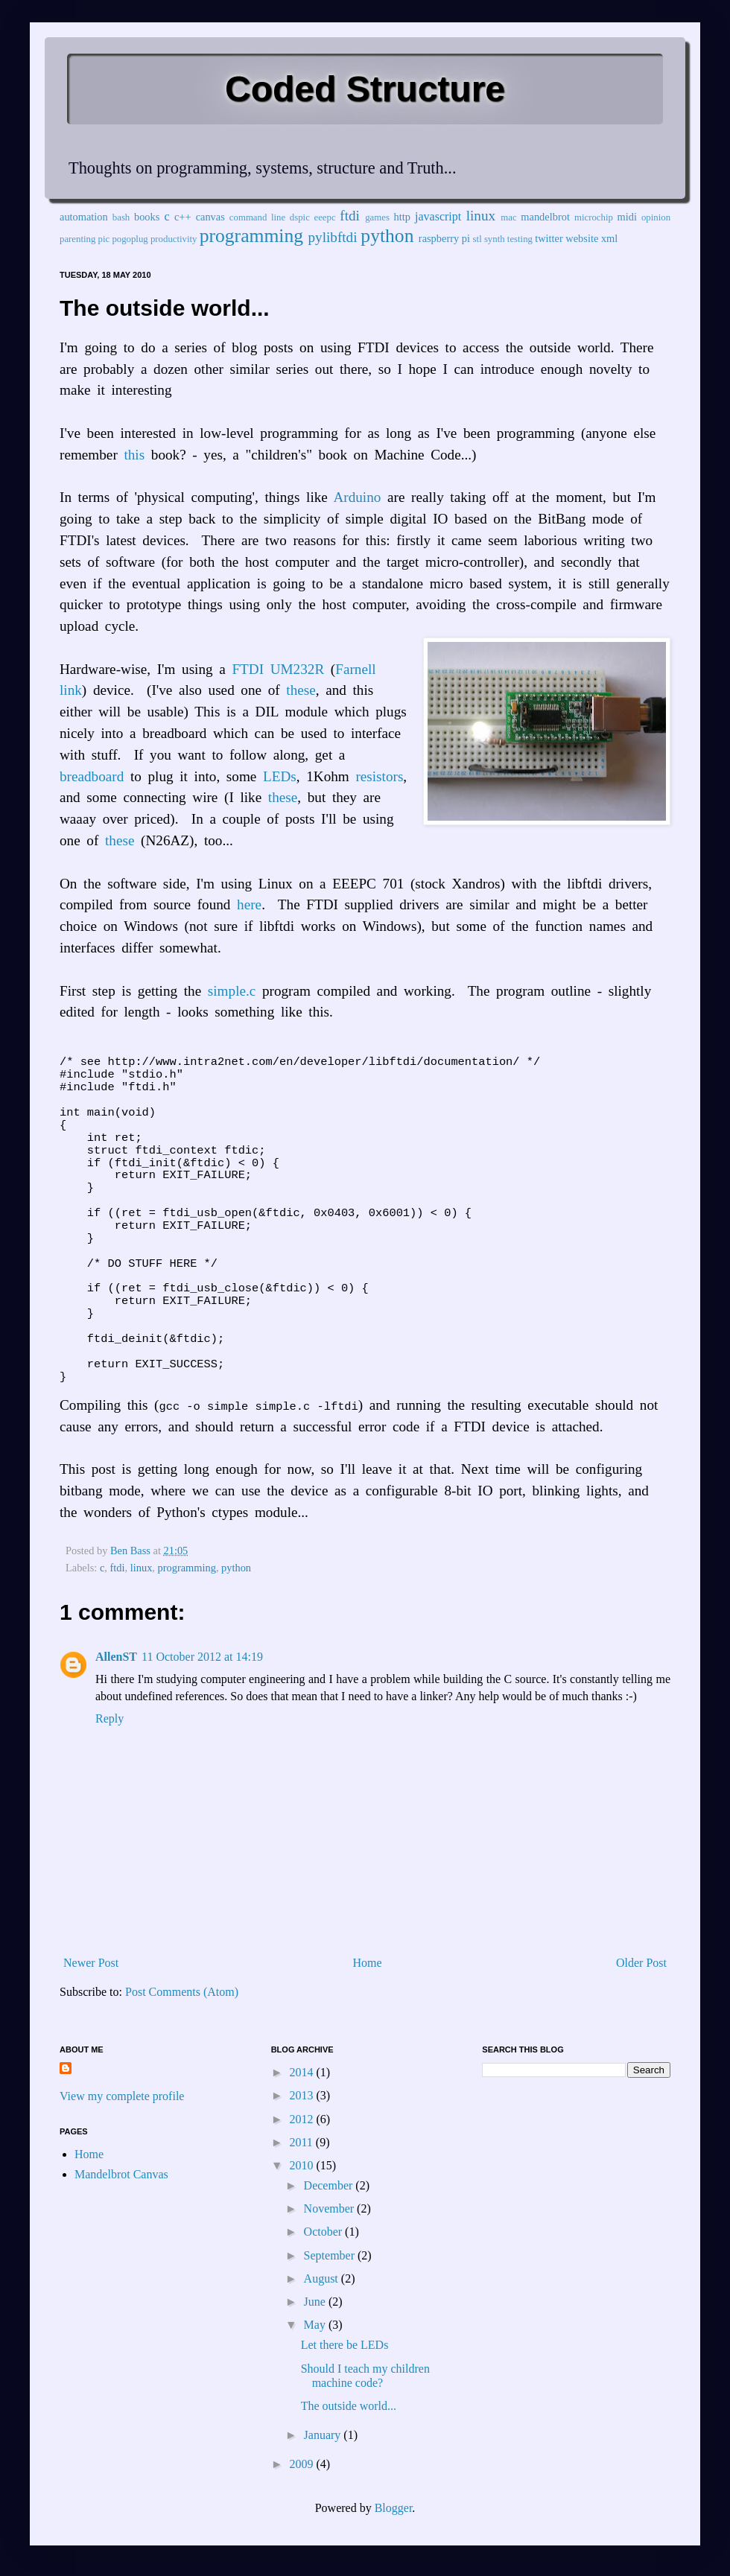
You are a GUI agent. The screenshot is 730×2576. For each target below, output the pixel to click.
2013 (302, 2095)
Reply (109, 1718)
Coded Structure (365, 89)
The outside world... (348, 2406)
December (330, 2185)
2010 (302, 2165)
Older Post (641, 1962)
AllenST (116, 1656)
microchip (593, 217)
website (581, 238)
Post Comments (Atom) (181, 1991)
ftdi (350, 215)
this (134, 454)
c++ (182, 217)
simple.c (232, 991)
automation (84, 217)
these (300, 690)
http (402, 217)
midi (627, 217)
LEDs (279, 776)
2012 (302, 2119)
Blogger (394, 2508)
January (324, 2435)
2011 (302, 2142)
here (249, 904)
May (316, 2324)
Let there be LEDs (345, 2344)
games (377, 217)
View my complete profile (122, 2096)
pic (104, 239)
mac (508, 217)
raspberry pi (444, 238)
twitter (549, 238)
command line (257, 217)
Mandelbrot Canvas (121, 2174)
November (331, 2208)
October (325, 2231)
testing (520, 239)
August (322, 2278)
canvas (210, 217)
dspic (300, 217)
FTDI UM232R (278, 669)
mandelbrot (545, 217)
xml (609, 238)
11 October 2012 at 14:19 (202, 1656)
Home (367, 1962)
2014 (302, 2072)
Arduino (357, 497)
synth (494, 239)
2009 (302, 2464)
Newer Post (90, 1962)
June (316, 2301)
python (387, 236)
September (331, 2255)
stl (477, 239)
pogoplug (129, 239)
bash (121, 217)
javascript (438, 216)
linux (480, 215)
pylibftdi (332, 237)
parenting (77, 239)
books (146, 217)
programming (251, 236)
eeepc (325, 217)
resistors (379, 776)
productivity (173, 239)
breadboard (92, 776)
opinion (655, 217)
